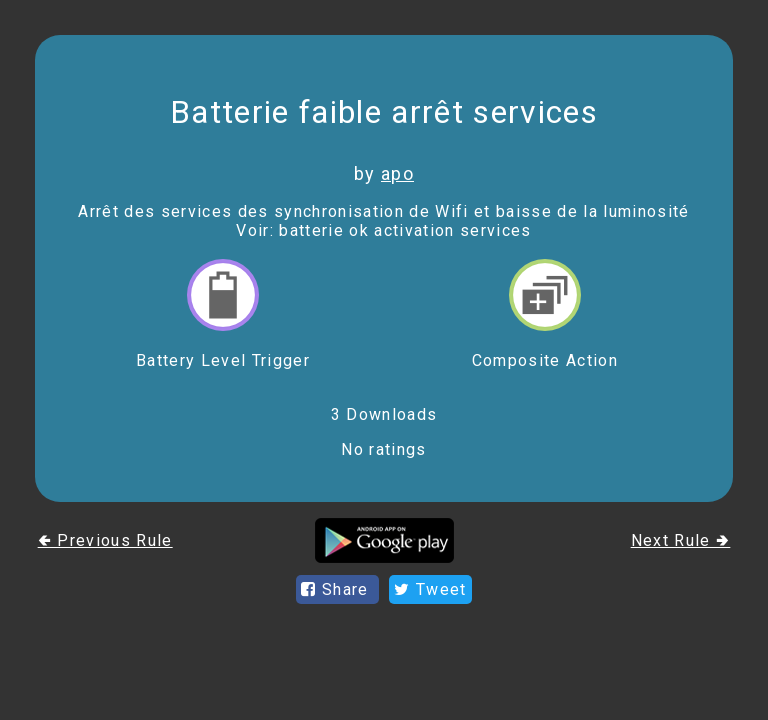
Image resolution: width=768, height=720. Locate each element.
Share (337, 589)
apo (397, 173)
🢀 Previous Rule (105, 540)
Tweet (430, 589)
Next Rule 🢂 (681, 540)
